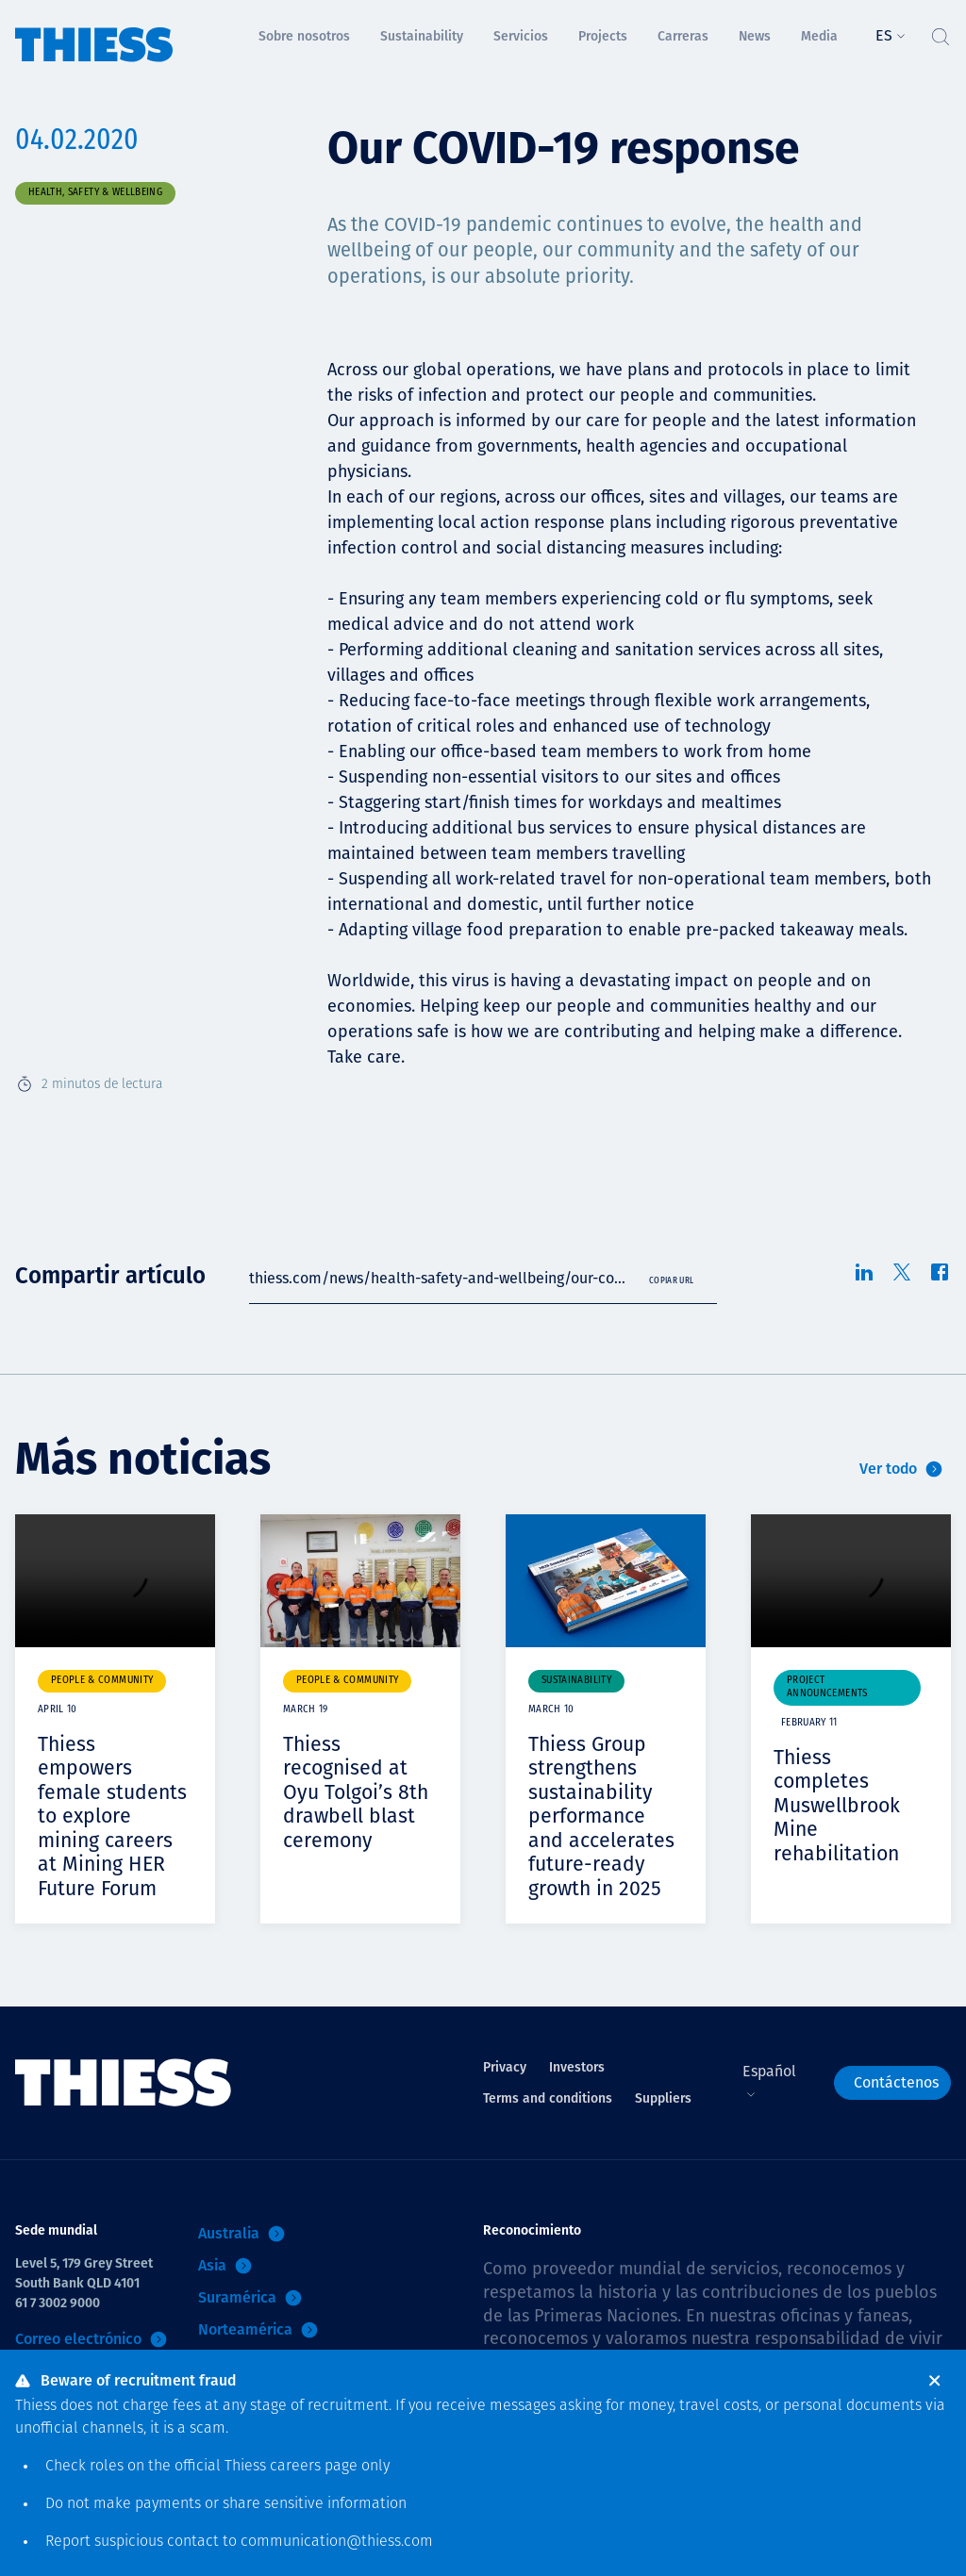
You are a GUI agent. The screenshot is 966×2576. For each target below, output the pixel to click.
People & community (102, 1681)
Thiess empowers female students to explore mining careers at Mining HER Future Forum (114, 1815)
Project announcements (827, 1687)
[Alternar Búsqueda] (939, 32)
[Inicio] (94, 31)
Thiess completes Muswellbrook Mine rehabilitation (839, 1804)
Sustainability (576, 1681)
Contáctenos (896, 2080)
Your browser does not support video (115, 1580)
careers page (314, 2466)
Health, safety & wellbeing (95, 193)
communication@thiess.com (337, 2542)
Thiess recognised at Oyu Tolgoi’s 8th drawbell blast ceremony (357, 1791)
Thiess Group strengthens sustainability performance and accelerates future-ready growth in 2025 (602, 1815)
